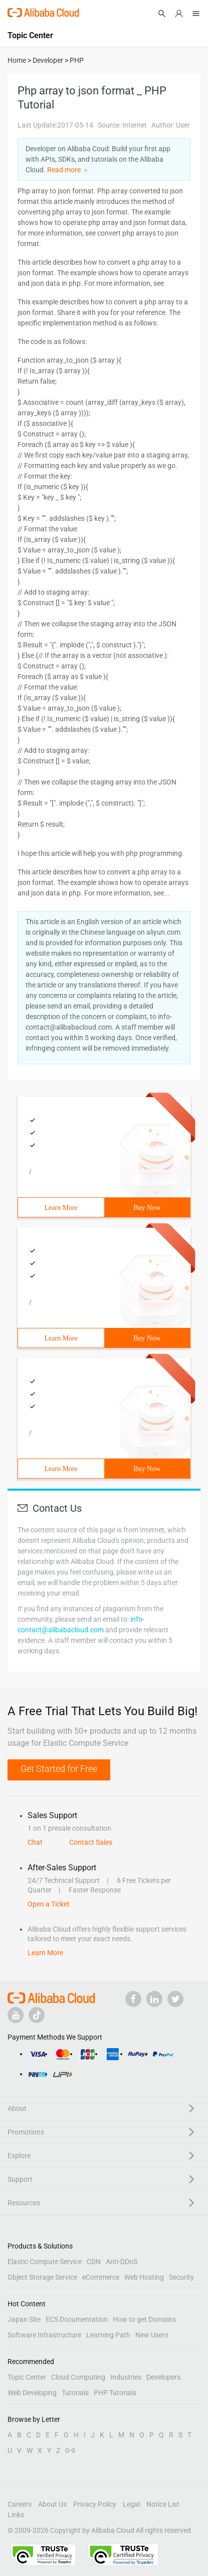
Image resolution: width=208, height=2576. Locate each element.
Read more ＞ (68, 170)
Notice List (162, 2504)
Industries (125, 2377)
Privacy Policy (94, 2504)
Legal (131, 2504)
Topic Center (27, 2377)
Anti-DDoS (121, 2262)
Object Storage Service (42, 2277)
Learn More (61, 1207)
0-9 (70, 2450)
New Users (151, 2335)
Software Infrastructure (44, 2335)
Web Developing (32, 2393)
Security (181, 2277)
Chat (35, 1842)
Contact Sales (90, 1842)
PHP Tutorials (115, 2393)
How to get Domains (144, 2319)
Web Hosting (144, 2277)
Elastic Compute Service (45, 2262)
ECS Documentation (77, 2319)
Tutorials (75, 2393)
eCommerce (100, 2277)
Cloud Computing (78, 2377)
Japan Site (24, 2319)
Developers (163, 2377)
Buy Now (146, 1207)
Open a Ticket (49, 1904)
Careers (20, 2504)
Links (16, 2515)
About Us (52, 2504)
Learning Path (108, 2335)
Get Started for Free (59, 1768)
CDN (94, 2262)
